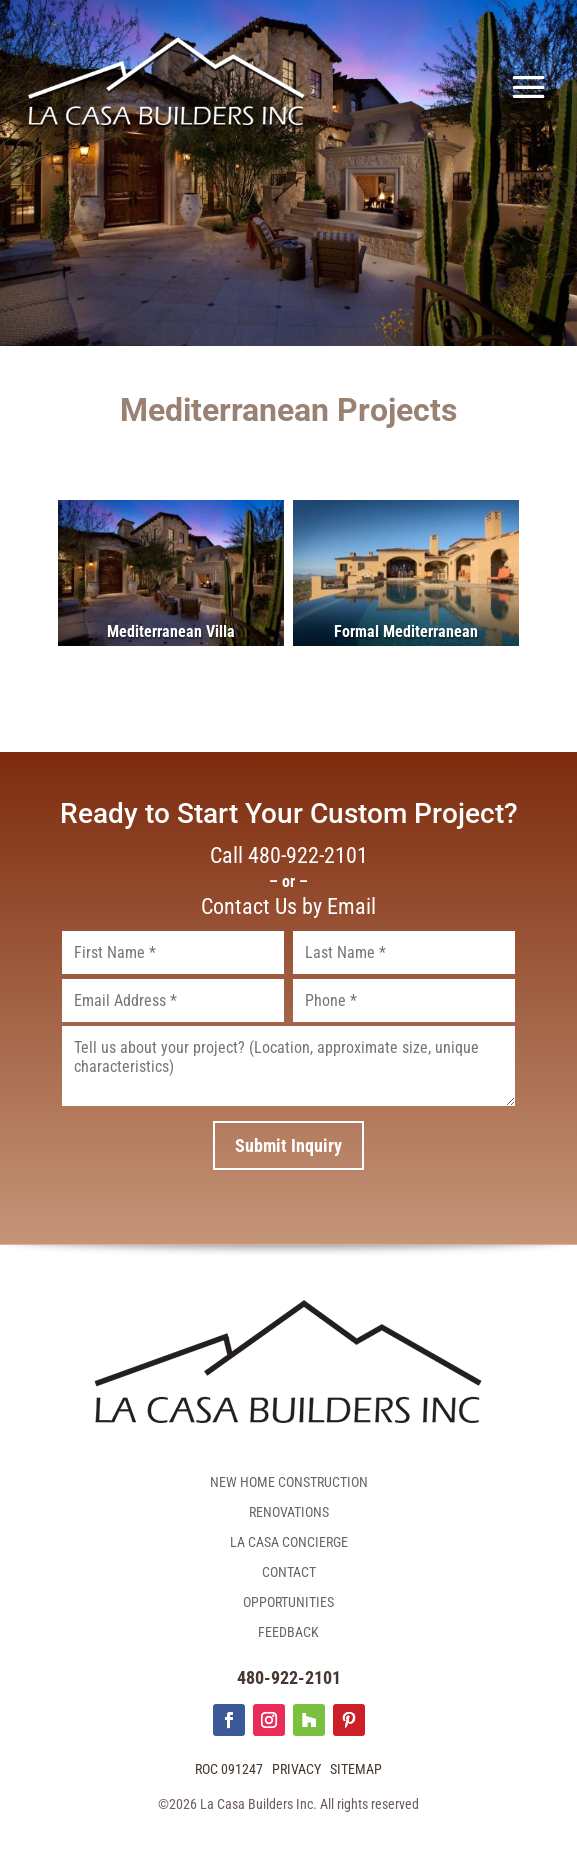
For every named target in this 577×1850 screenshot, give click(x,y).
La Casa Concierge (289, 1542)
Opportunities (288, 1602)
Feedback (288, 1632)
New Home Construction (289, 1482)
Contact (289, 1572)
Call (289, 855)
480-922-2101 (289, 1677)
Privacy (296, 1769)
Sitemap (356, 1769)
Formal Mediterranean (406, 631)
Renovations (289, 1512)
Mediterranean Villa (171, 631)
